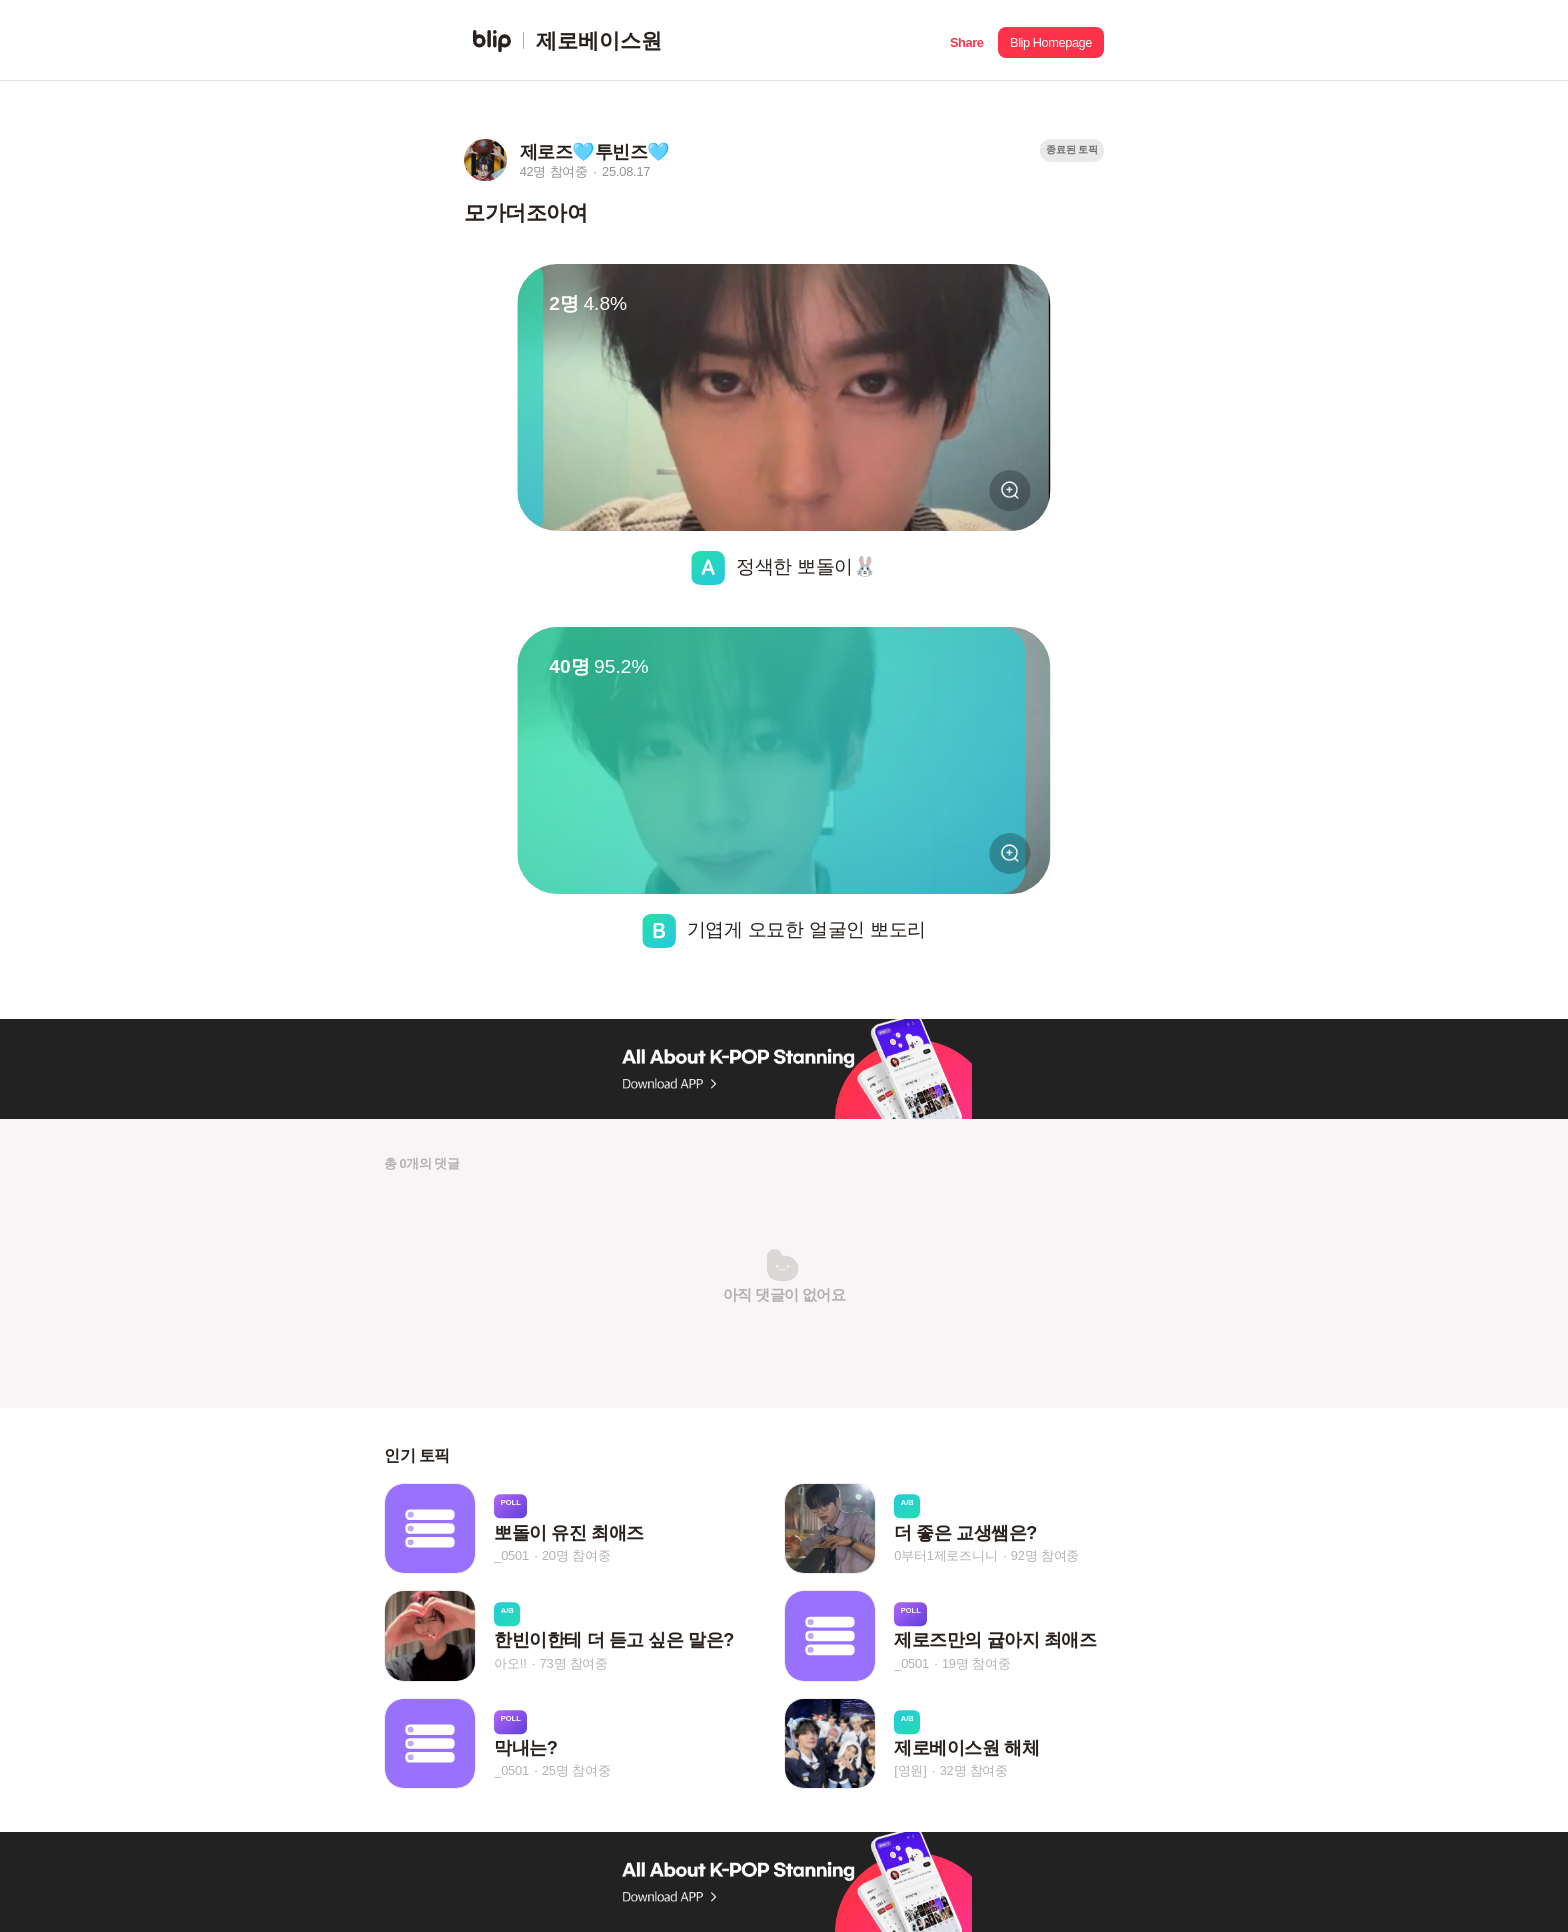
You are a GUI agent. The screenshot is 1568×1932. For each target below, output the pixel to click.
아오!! (510, 1663)
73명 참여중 (574, 1663)
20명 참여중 (576, 1555)
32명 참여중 (974, 1770)
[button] (966, 40)
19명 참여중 (976, 1663)
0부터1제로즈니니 (945, 1555)
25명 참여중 (576, 1770)
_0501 (511, 1555)
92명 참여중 (1045, 1555)
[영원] (910, 1770)
